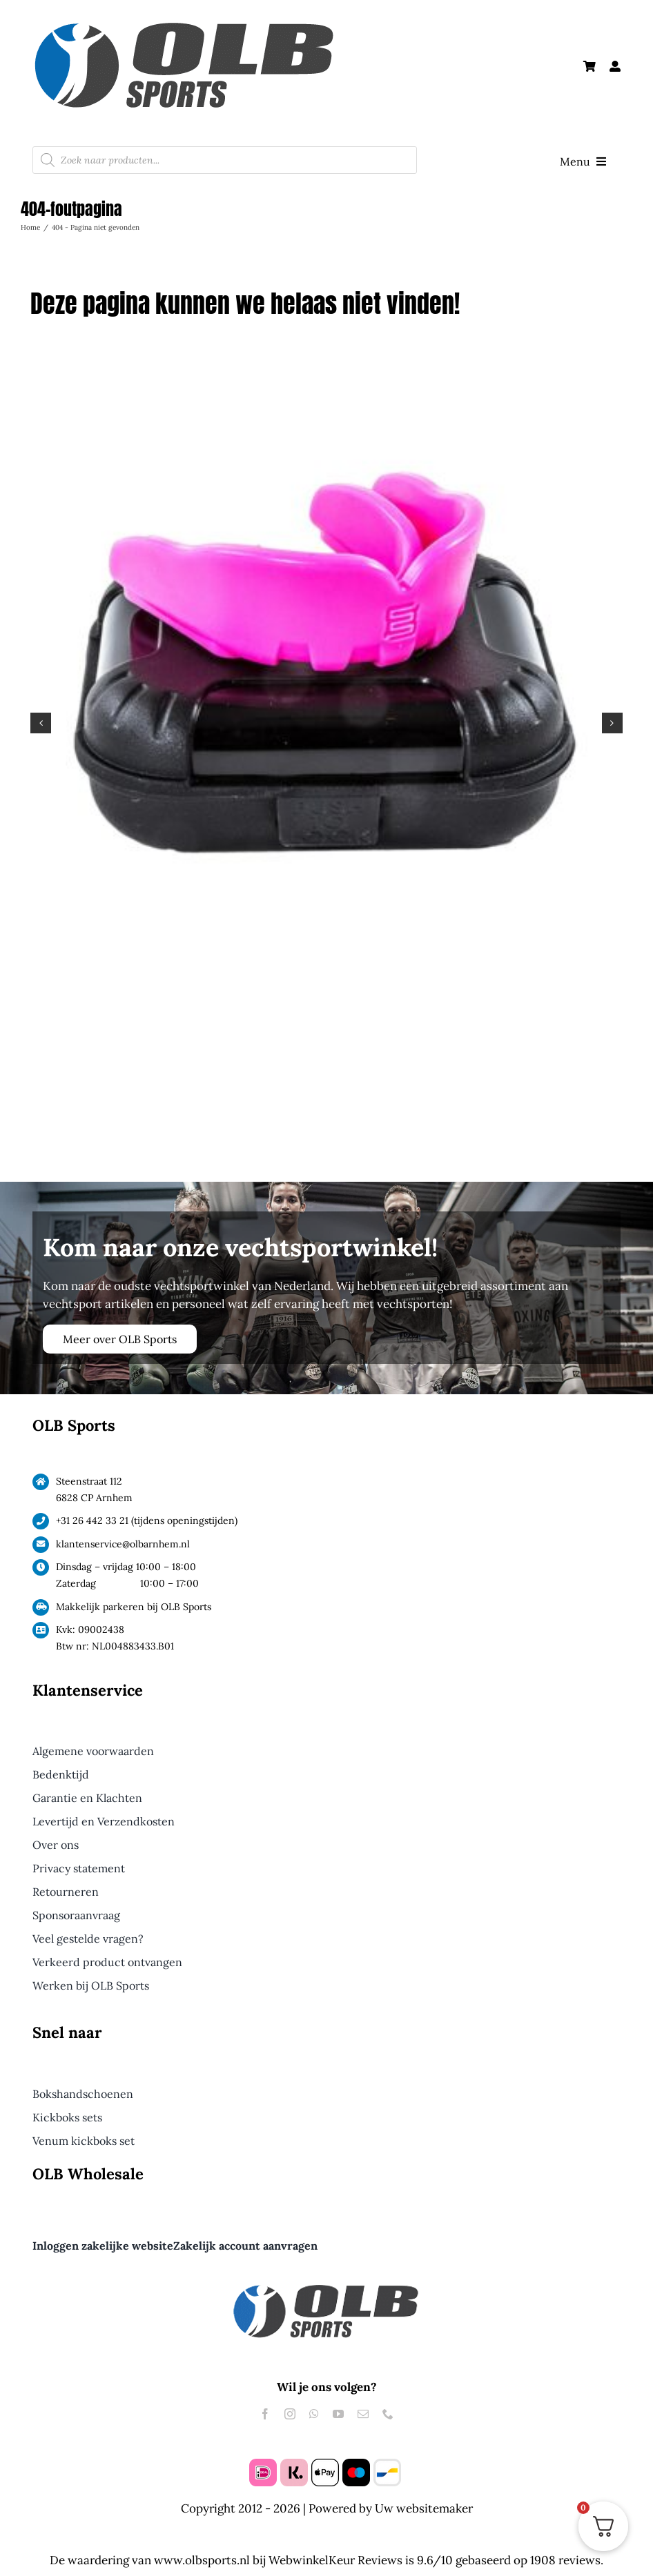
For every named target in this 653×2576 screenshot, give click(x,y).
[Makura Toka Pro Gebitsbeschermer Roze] (326, 374)
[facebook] (265, 2413)
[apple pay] (325, 2464)
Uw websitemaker (424, 2508)
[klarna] (294, 2464)
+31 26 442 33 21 (92, 1520)
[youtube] (338, 2413)
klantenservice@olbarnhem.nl (123, 1544)
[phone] (387, 2413)
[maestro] (356, 2464)
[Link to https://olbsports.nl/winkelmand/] (589, 66)
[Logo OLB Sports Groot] (218, 18)
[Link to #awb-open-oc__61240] (615, 66)
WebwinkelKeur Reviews (335, 2560)
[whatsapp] (314, 2413)
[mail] (363, 2413)
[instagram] (289, 2413)
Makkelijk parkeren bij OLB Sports (133, 1607)
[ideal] (263, 2464)
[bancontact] (387, 2464)
